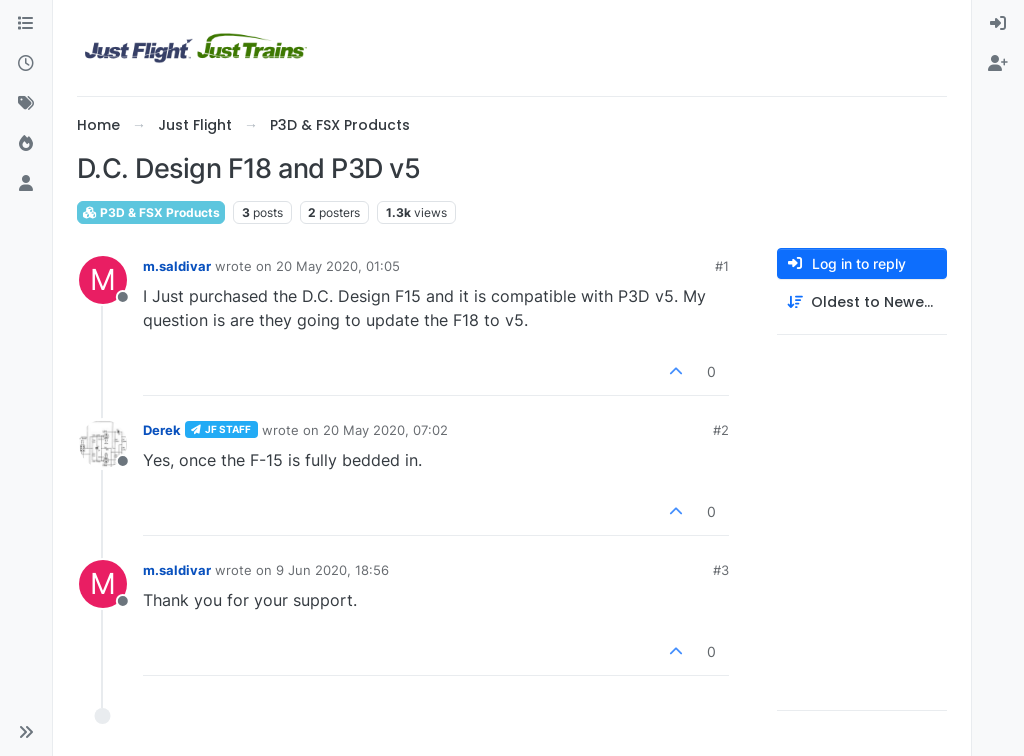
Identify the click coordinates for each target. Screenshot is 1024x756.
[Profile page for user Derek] (103, 444)
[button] (26, 732)
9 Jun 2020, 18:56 (332, 570)
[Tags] (26, 104)
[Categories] (26, 24)
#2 (721, 430)
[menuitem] (998, 24)
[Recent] (26, 64)
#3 (721, 570)
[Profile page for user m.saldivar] (103, 280)
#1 (722, 266)
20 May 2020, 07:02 (385, 430)
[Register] (998, 64)
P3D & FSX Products (151, 212)
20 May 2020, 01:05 (338, 266)
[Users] (26, 184)
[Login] (998, 24)
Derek (162, 430)
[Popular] (26, 144)
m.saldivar (177, 266)
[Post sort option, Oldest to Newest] (862, 302)
